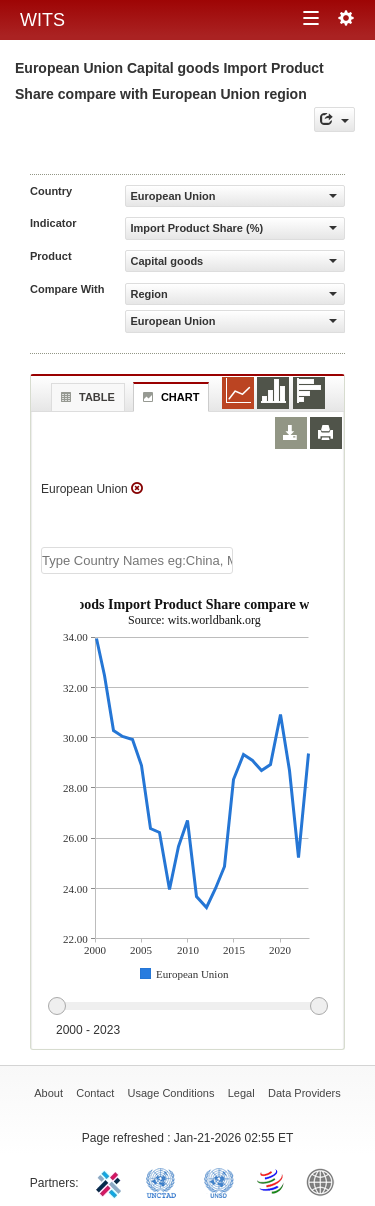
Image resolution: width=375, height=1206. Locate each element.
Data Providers (304, 1093)
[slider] (187, 1007)
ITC (112, 1181)
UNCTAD (165, 1181)
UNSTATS (219, 1181)
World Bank (325, 1181)
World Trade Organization (272, 1181)
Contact (95, 1093)
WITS (42, 20)
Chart (169, 397)
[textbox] (137, 560)
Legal (241, 1093)
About (48, 1093)
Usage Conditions (171, 1093)
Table (85, 397)
